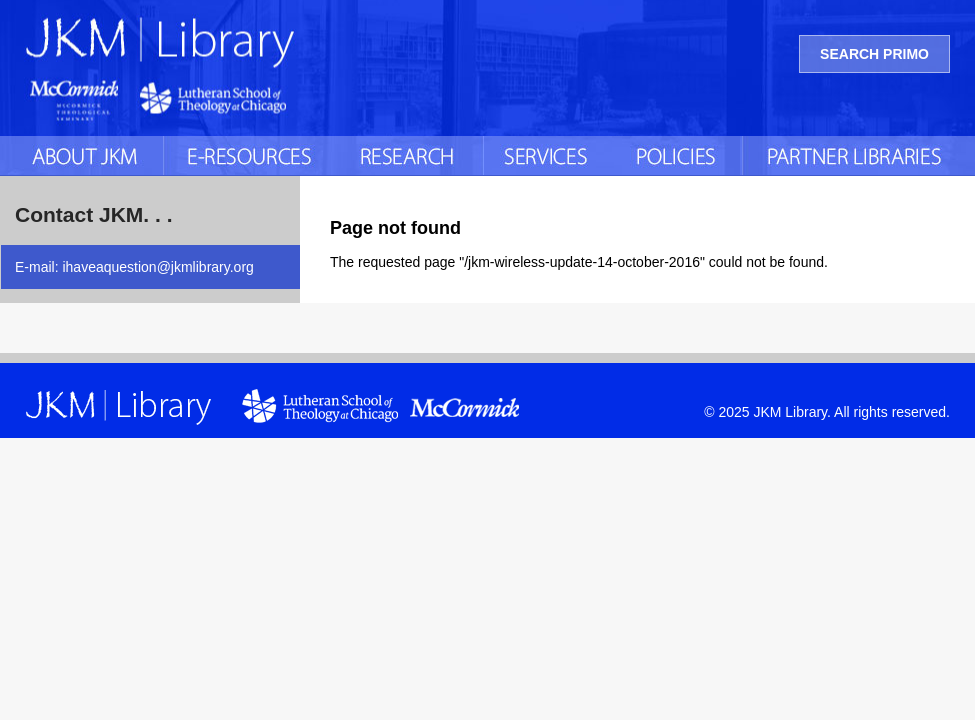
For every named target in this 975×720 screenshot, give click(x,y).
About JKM (81, 155)
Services (549, 155)
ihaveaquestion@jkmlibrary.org (157, 267)
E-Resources (249, 155)
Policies (678, 155)
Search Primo (874, 54)
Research (409, 155)
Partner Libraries (858, 155)
